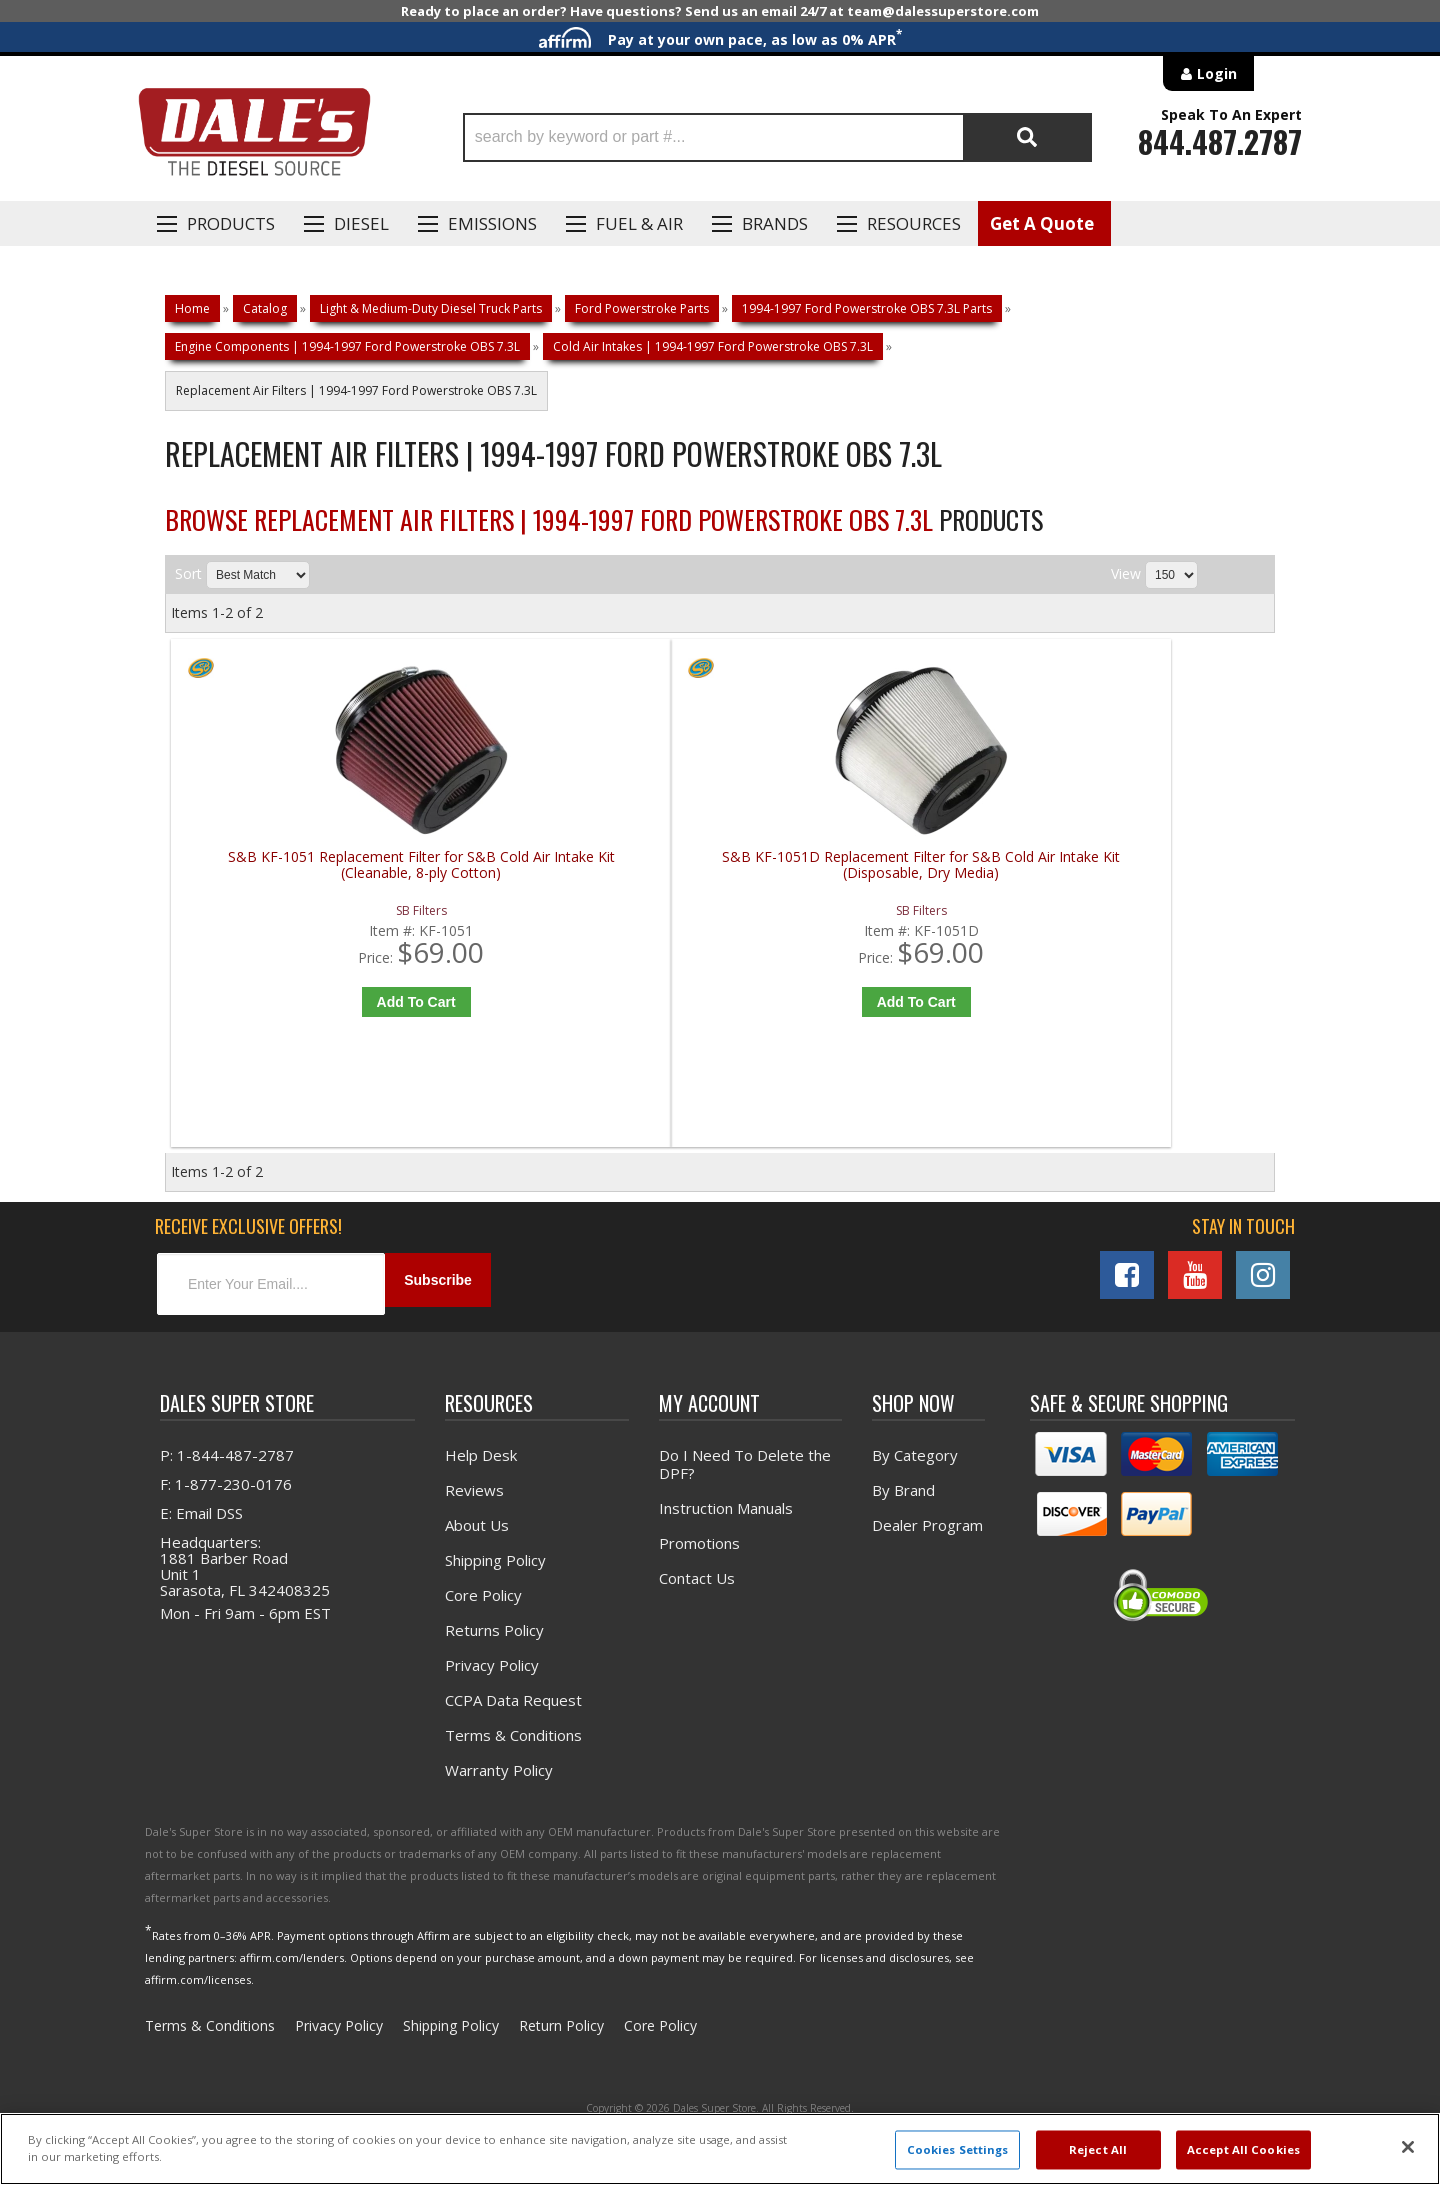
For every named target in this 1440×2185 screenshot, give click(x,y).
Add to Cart (314, 1002)
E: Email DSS (201, 1537)
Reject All (1098, 2149)
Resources (914, 223)
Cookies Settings (958, 2149)
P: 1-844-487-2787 (227, 1479)
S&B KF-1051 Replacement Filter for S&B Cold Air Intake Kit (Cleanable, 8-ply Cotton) (309, 873)
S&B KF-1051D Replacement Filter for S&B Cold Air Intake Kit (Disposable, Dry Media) (587, 873)
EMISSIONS (492, 223)
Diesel (361, 223)
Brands (775, 223)
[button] (777, 137)
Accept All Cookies (1243, 2149)
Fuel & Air (639, 223)
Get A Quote (1042, 223)
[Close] (1408, 2147)
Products (231, 223)
